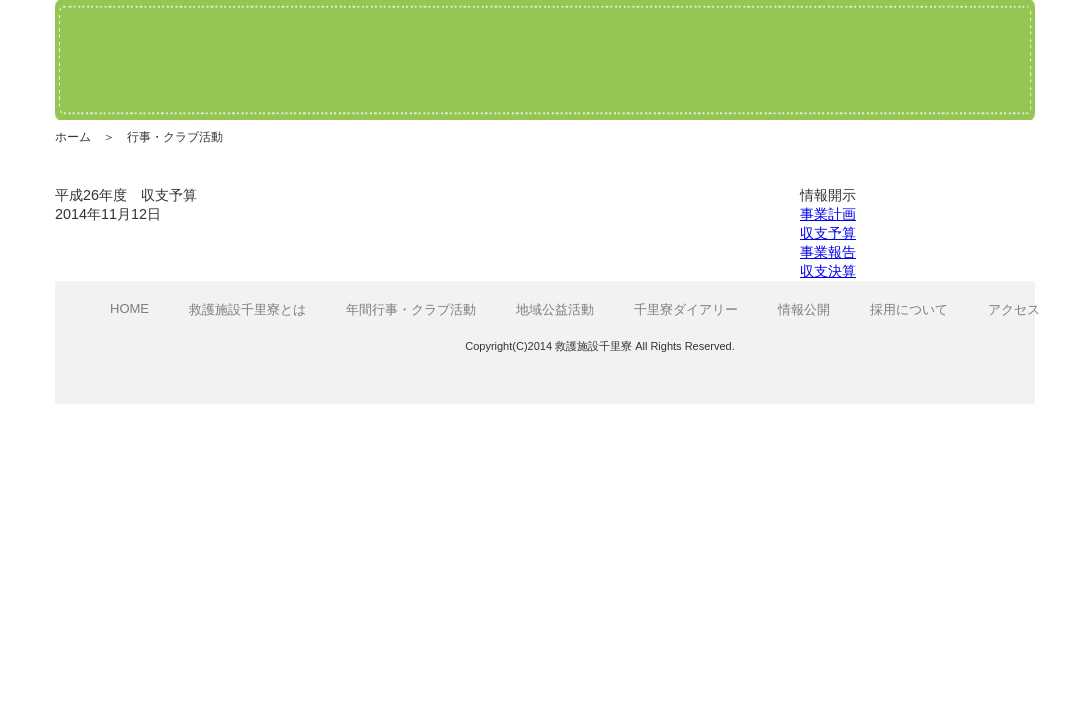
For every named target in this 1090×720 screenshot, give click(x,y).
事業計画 (828, 214)
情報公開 (804, 309)
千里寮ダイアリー (686, 309)
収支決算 (828, 271)
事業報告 (828, 252)
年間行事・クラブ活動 (411, 309)
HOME (129, 308)
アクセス (1014, 309)
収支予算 (828, 233)
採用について (909, 309)
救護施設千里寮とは (247, 309)
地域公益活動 (555, 309)
